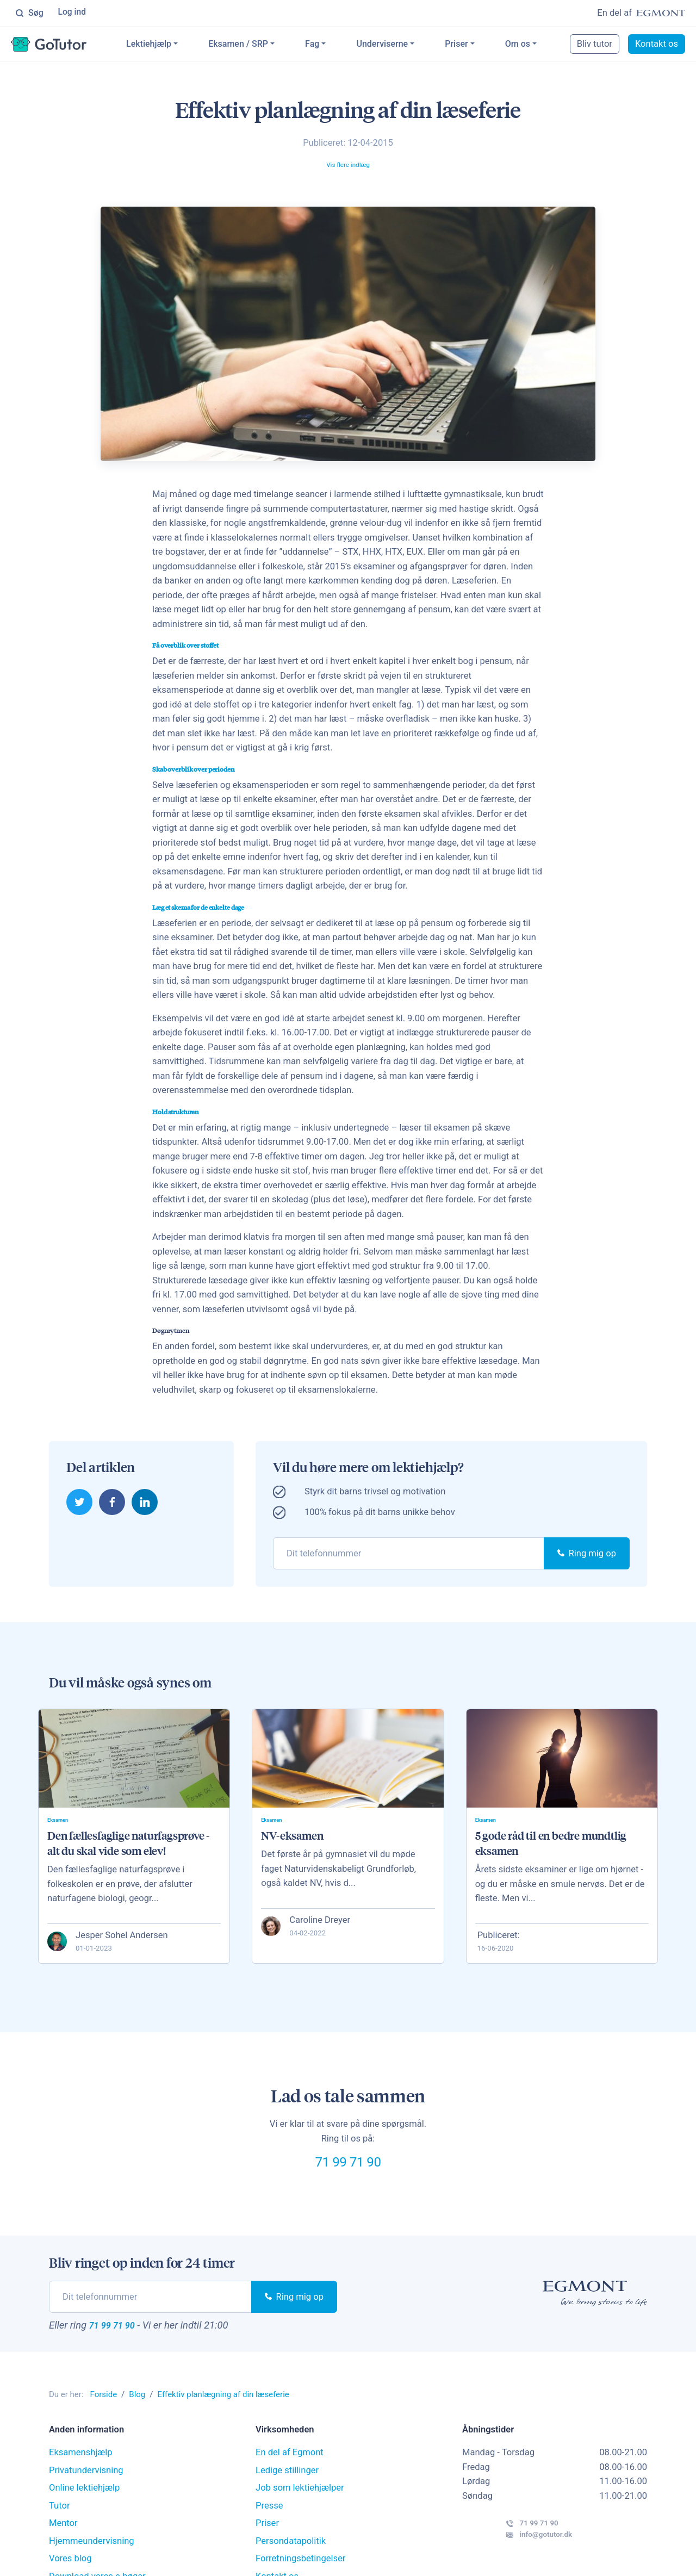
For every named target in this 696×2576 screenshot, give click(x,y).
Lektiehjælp (165, 45)
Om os (533, 45)
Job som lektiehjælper (300, 2509)
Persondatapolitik (291, 2562)
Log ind (73, 13)
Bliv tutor (595, 45)
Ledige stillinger (287, 2491)
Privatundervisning (86, 2491)
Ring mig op (586, 1555)
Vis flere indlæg (348, 165)
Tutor (59, 2527)
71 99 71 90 (348, 2174)
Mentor (63, 2545)
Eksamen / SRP (255, 45)
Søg (29, 13)
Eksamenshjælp (81, 2474)
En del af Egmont (290, 2474)
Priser (473, 45)
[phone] (408, 1555)
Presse (269, 2527)
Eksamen (62, 1824)
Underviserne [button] (399, 45)
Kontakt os (657, 45)
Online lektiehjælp (84, 2509)
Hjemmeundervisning (91, 2562)
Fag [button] (329, 45)
